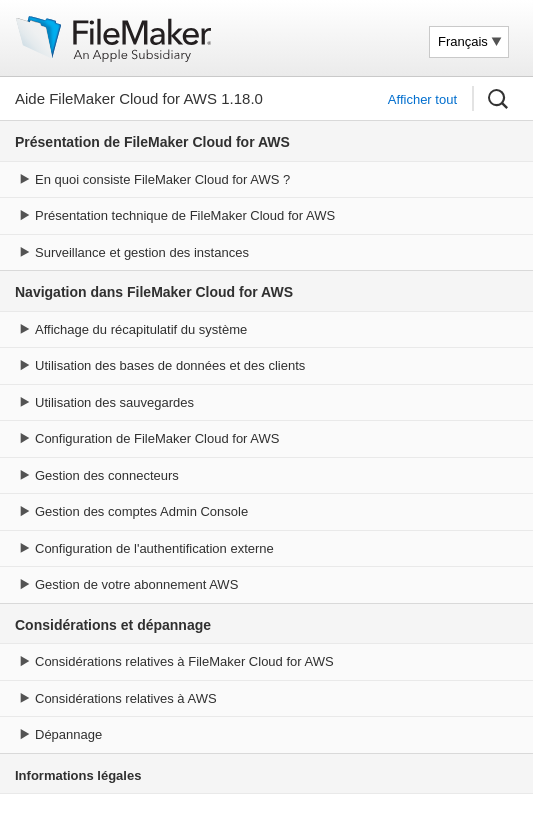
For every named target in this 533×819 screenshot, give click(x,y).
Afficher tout (422, 99)
